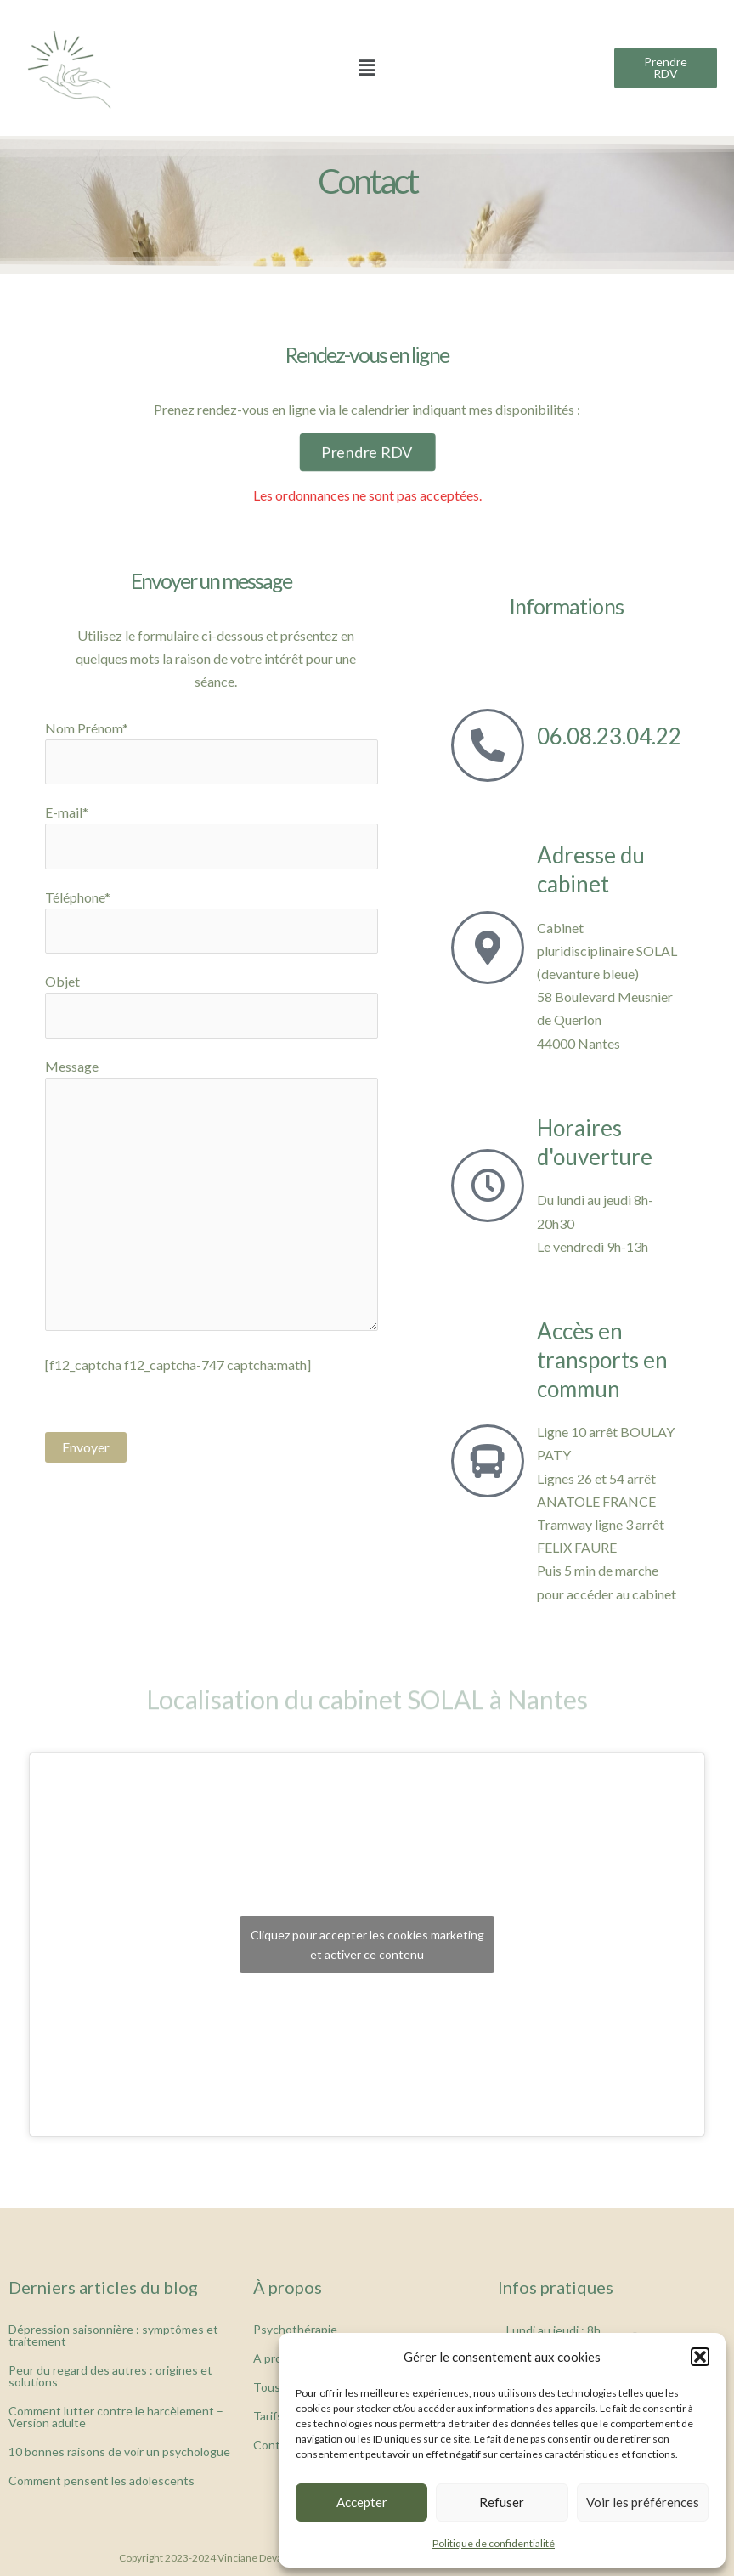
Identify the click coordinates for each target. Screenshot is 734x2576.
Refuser (501, 2502)
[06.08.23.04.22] (487, 745)
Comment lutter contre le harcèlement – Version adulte (115, 2416)
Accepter (361, 2502)
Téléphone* (211, 921)
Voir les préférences (642, 2502)
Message (211, 1197)
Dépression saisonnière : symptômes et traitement (113, 2335)
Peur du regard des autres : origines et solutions (110, 2376)
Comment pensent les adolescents (101, 2480)
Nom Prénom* (211, 752)
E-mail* (211, 836)
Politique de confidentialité (493, 2543)
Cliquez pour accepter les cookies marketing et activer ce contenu (367, 1945)
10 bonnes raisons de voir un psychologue (119, 2451)
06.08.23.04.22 (609, 736)
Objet (211, 1005)
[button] (700, 2356)
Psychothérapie (295, 2329)
